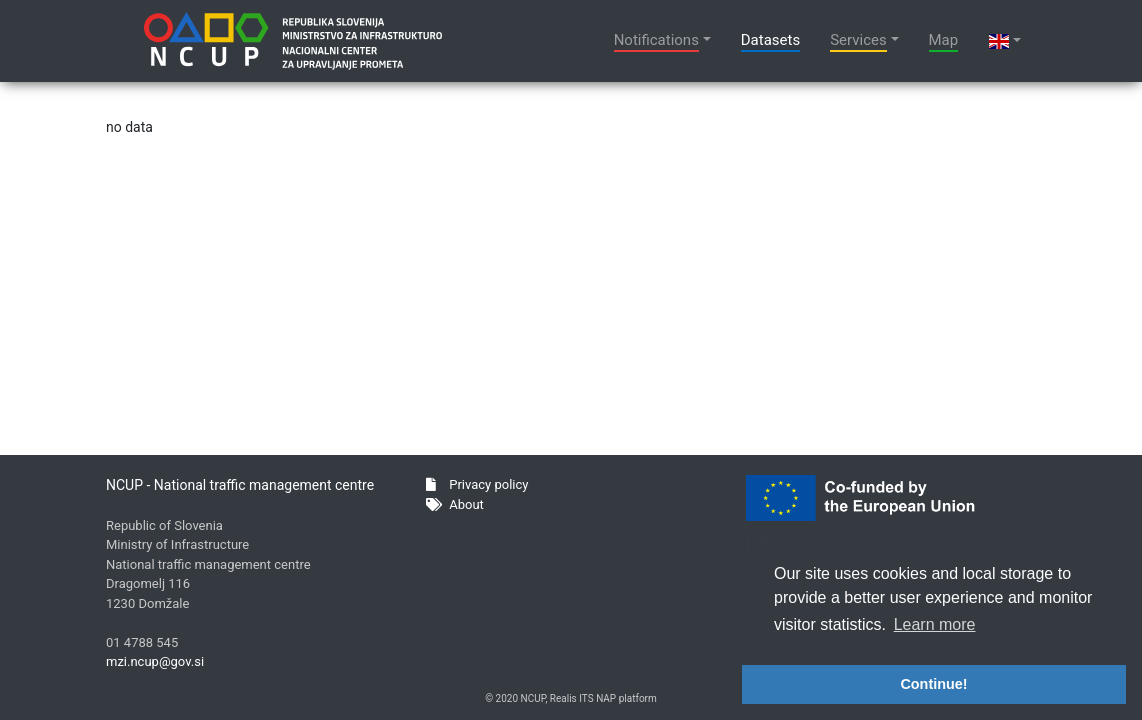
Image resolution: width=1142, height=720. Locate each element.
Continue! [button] (933, 684)
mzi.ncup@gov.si (155, 661)
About (455, 504)
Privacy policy (477, 484)
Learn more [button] (935, 624)
